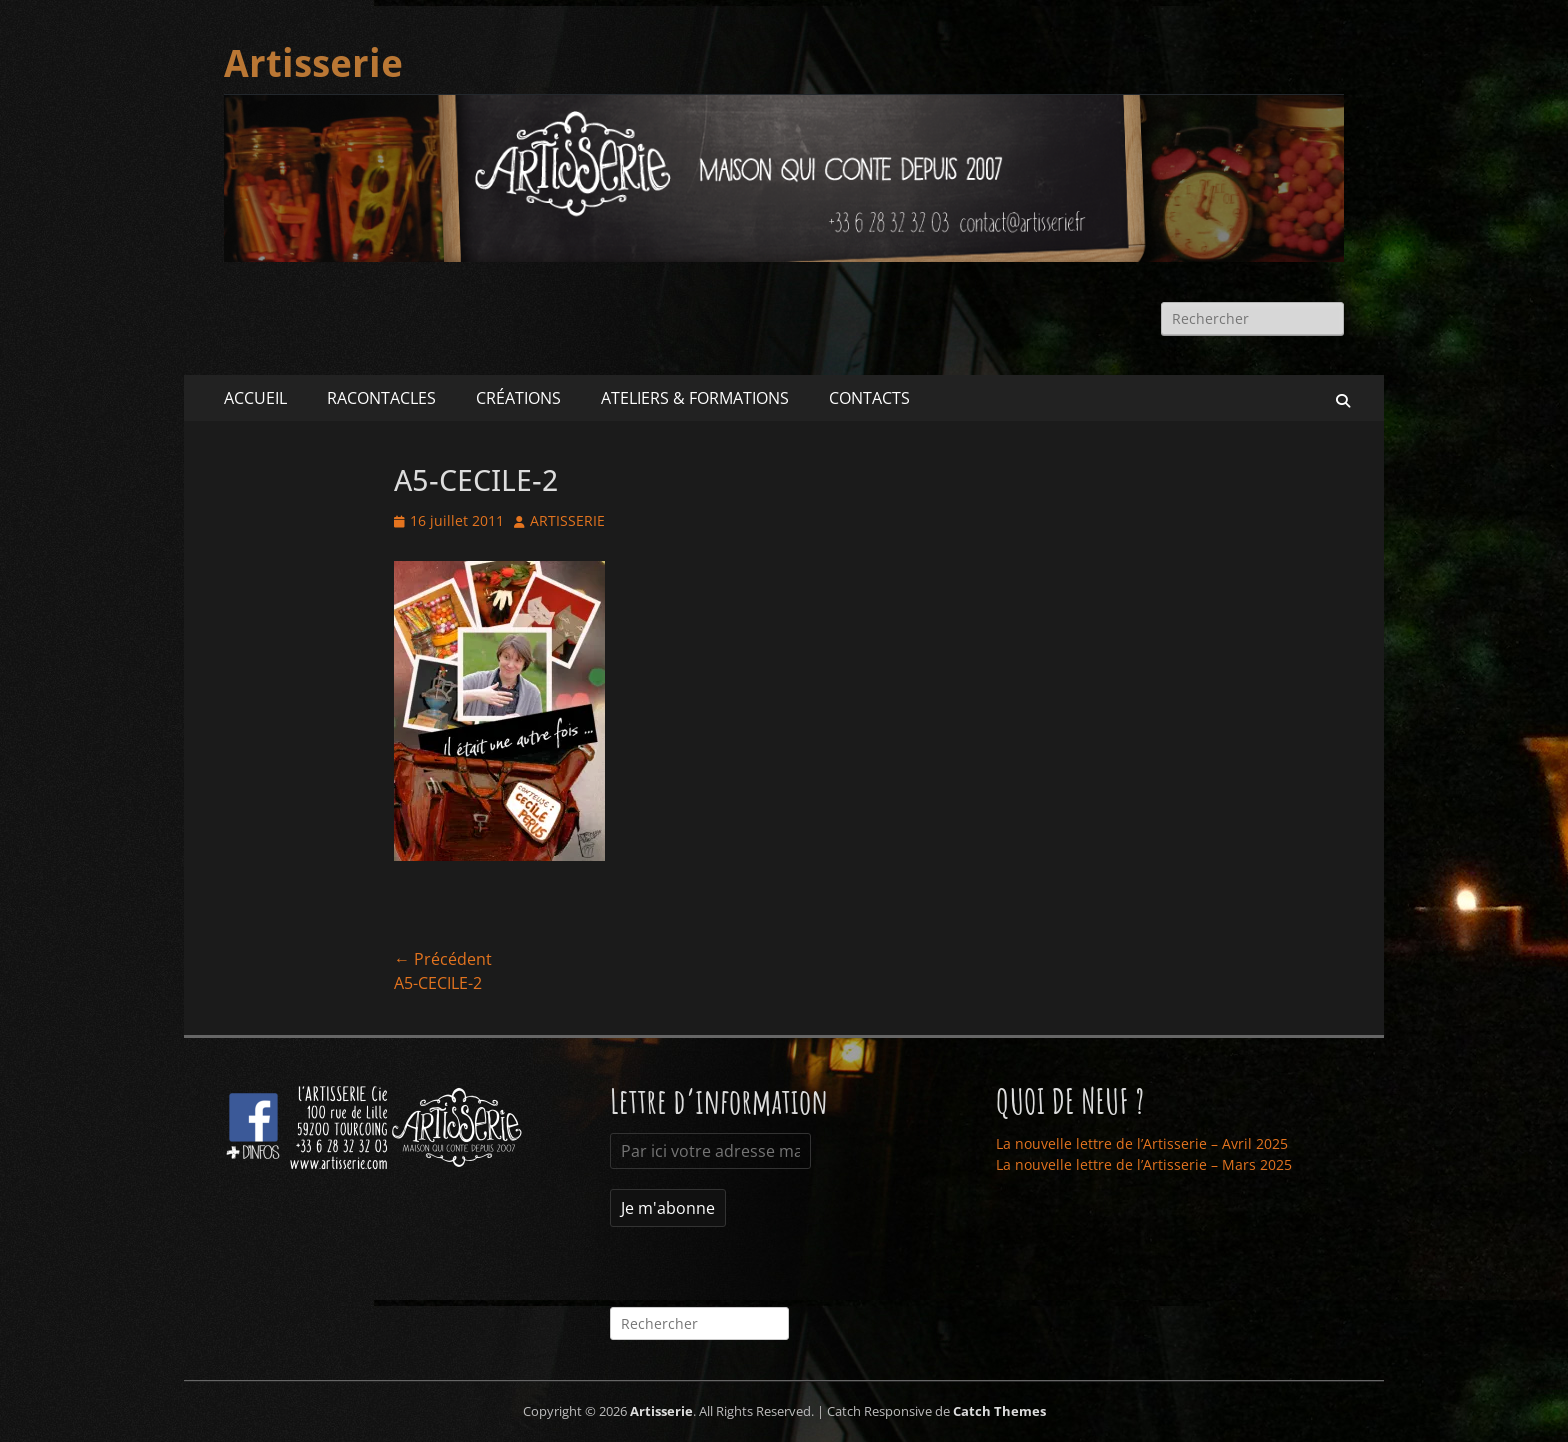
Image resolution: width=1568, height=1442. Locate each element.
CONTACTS (869, 398)
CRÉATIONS (518, 398)
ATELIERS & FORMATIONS (695, 398)
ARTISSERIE (567, 520)
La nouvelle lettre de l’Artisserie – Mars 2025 (1144, 1164)
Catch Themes (999, 1411)
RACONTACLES (381, 398)
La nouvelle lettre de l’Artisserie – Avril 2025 (1142, 1143)
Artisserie (313, 64)
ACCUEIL (255, 398)
